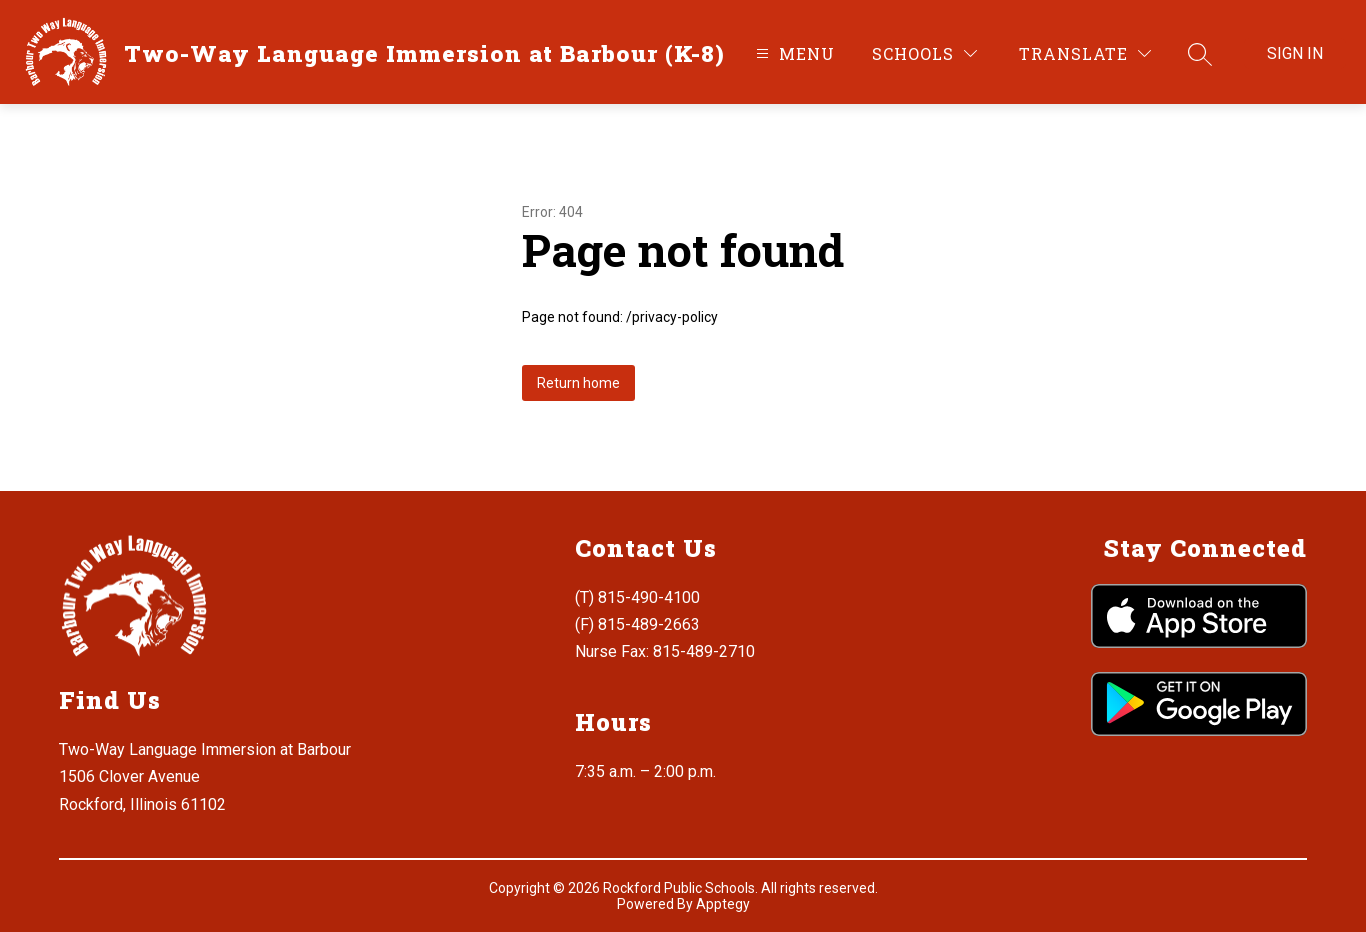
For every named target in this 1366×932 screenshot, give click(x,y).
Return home (578, 383)
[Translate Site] (1085, 53)
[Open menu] (793, 53)
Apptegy (723, 904)
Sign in (1295, 53)
